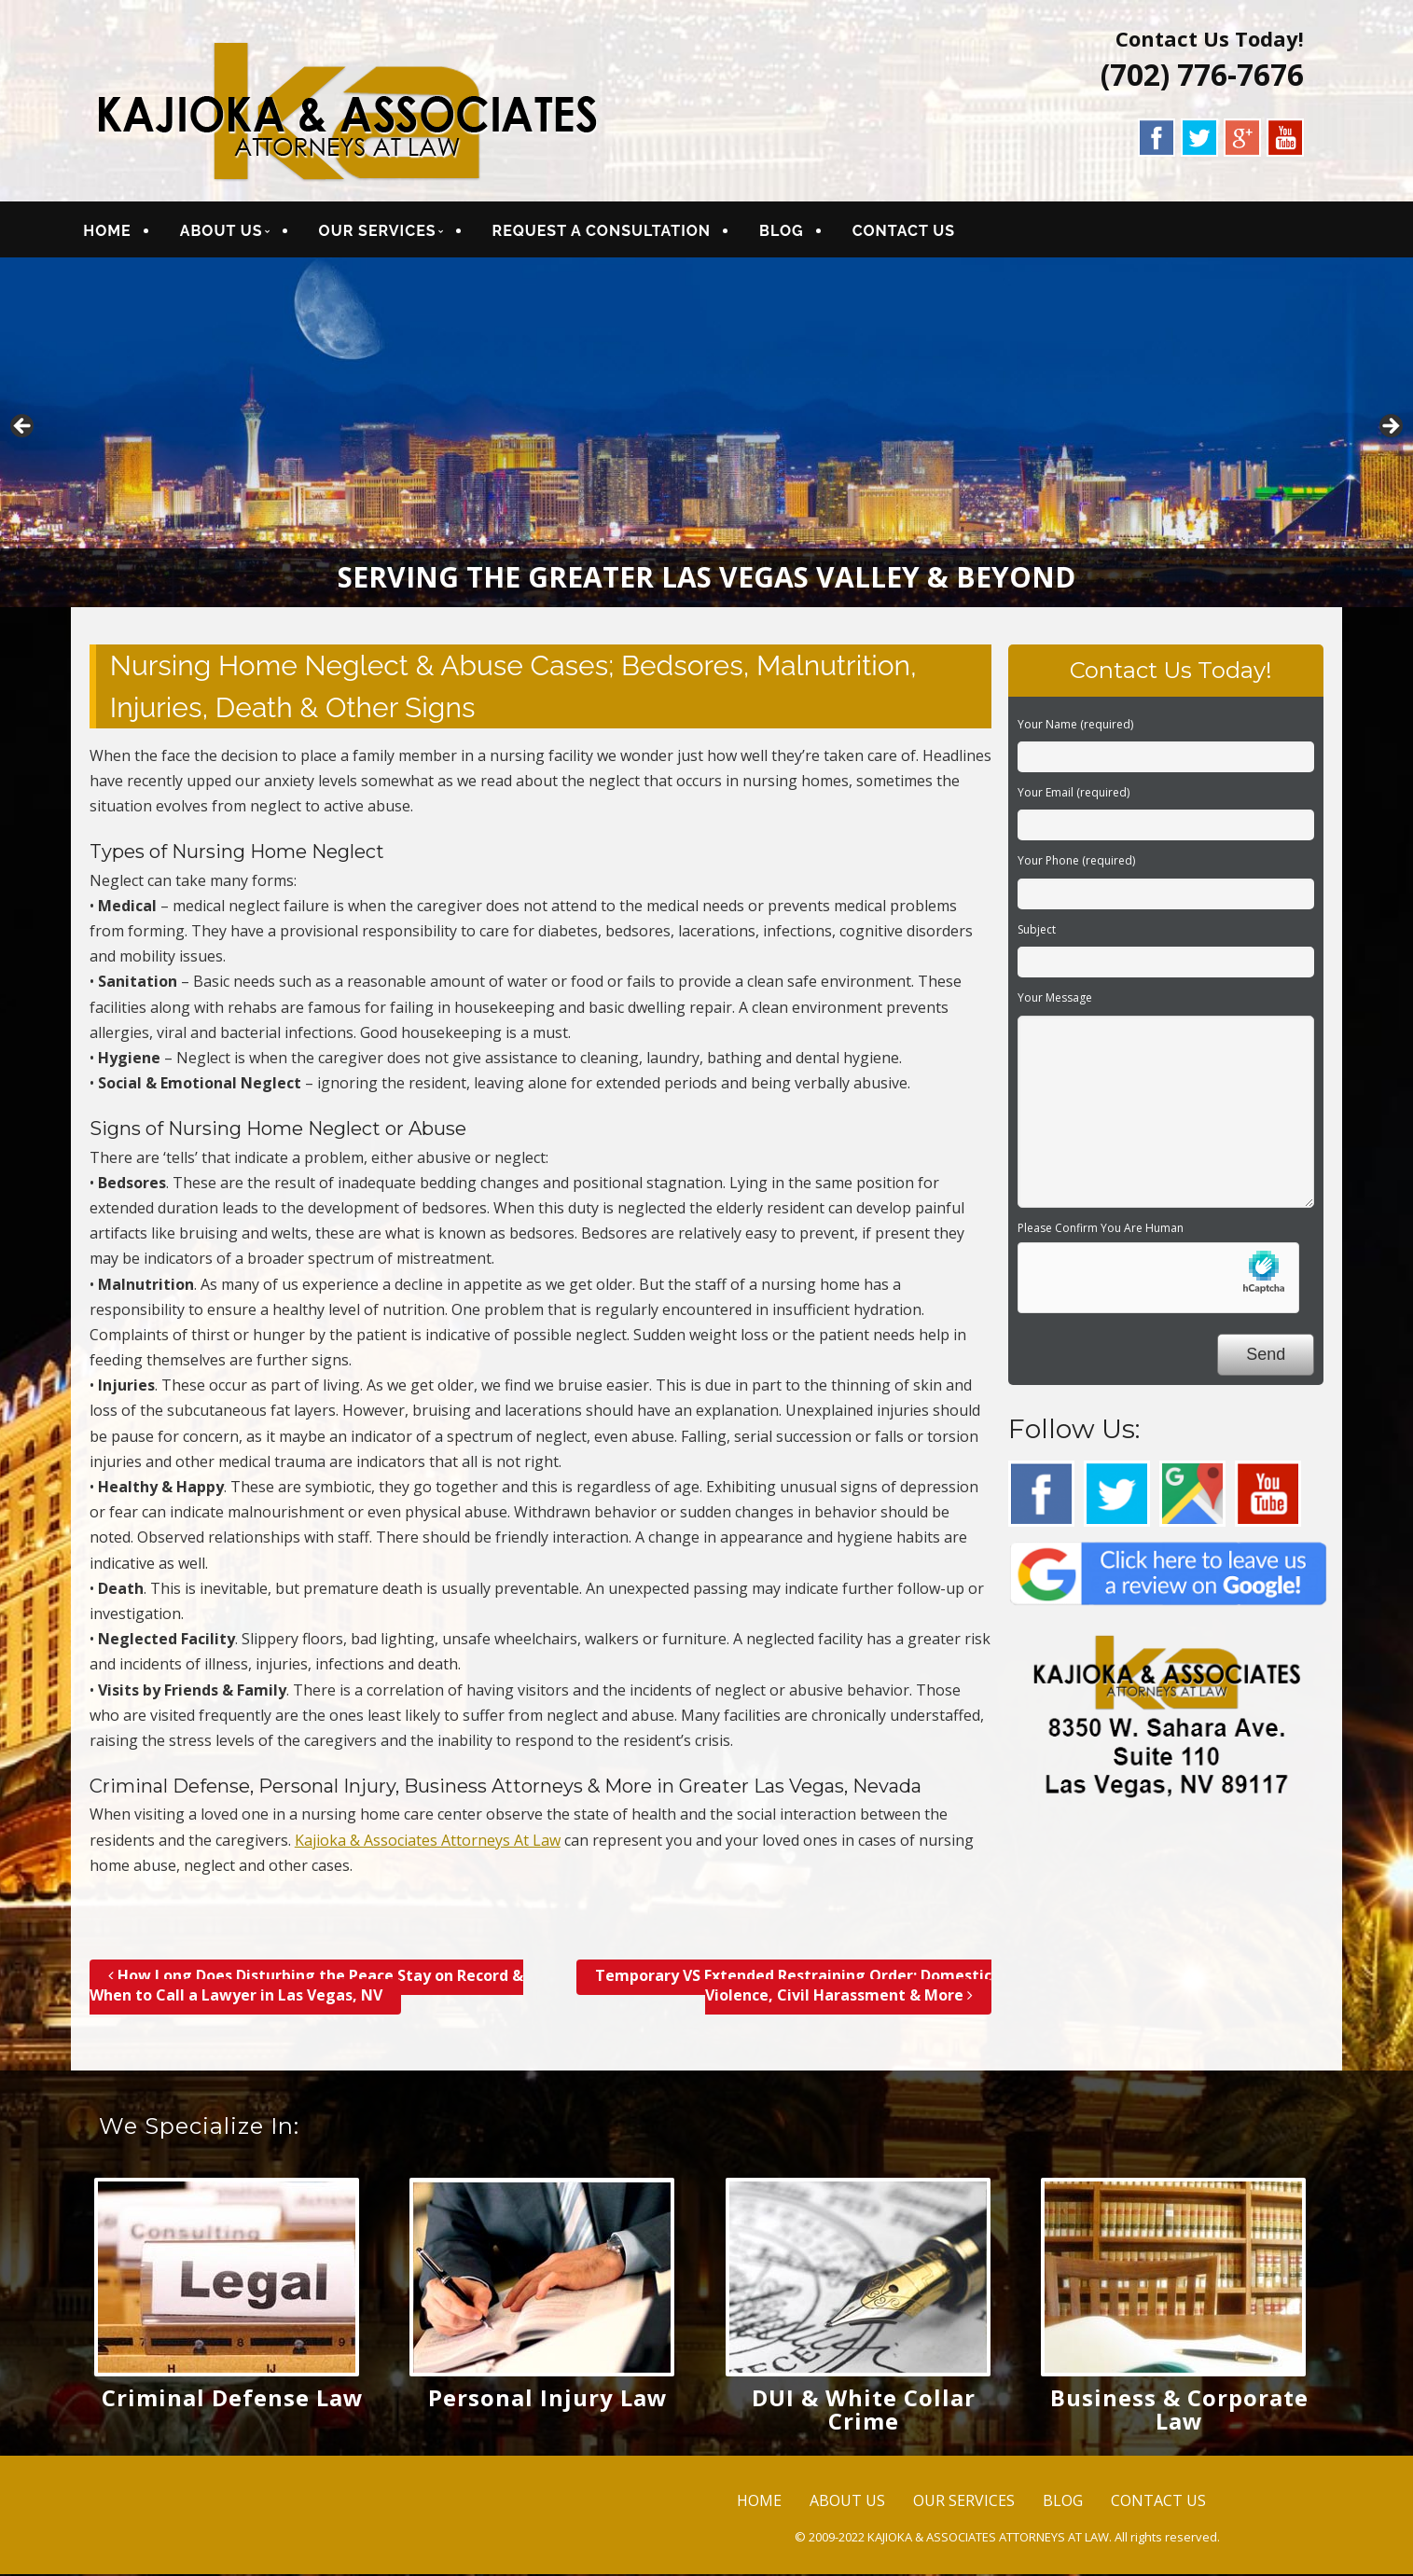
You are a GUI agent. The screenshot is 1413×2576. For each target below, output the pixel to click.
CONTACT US (911, 232)
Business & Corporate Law (1179, 2412)
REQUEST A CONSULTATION (609, 232)
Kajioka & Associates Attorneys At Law (428, 1842)
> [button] (1390, 429)
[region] (706, 434)
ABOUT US (228, 232)
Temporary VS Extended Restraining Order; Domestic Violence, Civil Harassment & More (793, 1987)
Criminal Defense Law (233, 2400)
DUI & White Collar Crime (864, 2412)
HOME (115, 232)
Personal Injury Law (548, 2400)
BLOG (790, 232)
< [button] (23, 429)
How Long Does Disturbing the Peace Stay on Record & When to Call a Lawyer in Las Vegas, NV (306, 1987)
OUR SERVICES (385, 232)
